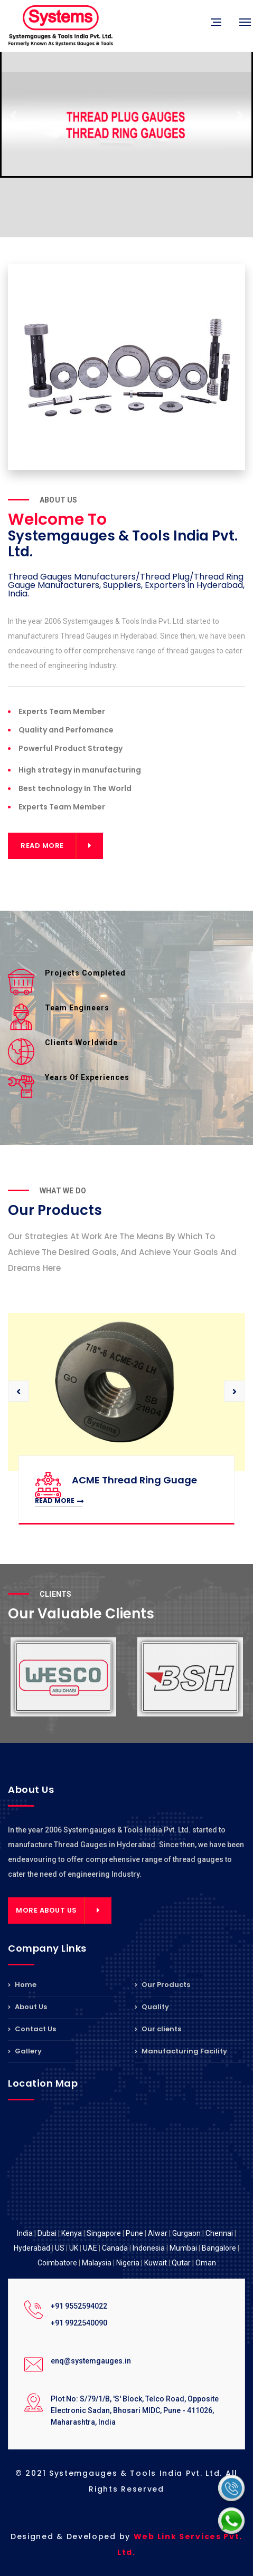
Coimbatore (57, 2263)
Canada (115, 2248)
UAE (90, 2248)
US (59, 2248)
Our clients (158, 2029)
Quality (152, 2007)
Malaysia (96, 2263)
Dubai (47, 2233)
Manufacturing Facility (181, 2051)
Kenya (71, 2233)
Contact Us (32, 2029)
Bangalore (219, 2248)
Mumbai (183, 2248)
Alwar (157, 2233)
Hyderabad (32, 2248)
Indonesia (149, 2248)
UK (73, 2248)
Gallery (25, 2051)
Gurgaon (186, 2233)
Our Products (162, 1985)
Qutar (181, 2263)
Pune (134, 2233)
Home (22, 1985)
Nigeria (127, 2263)
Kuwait (155, 2263)
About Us (27, 2007)
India (25, 2233)
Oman (205, 2263)
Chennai (219, 2233)
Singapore (104, 2233)
